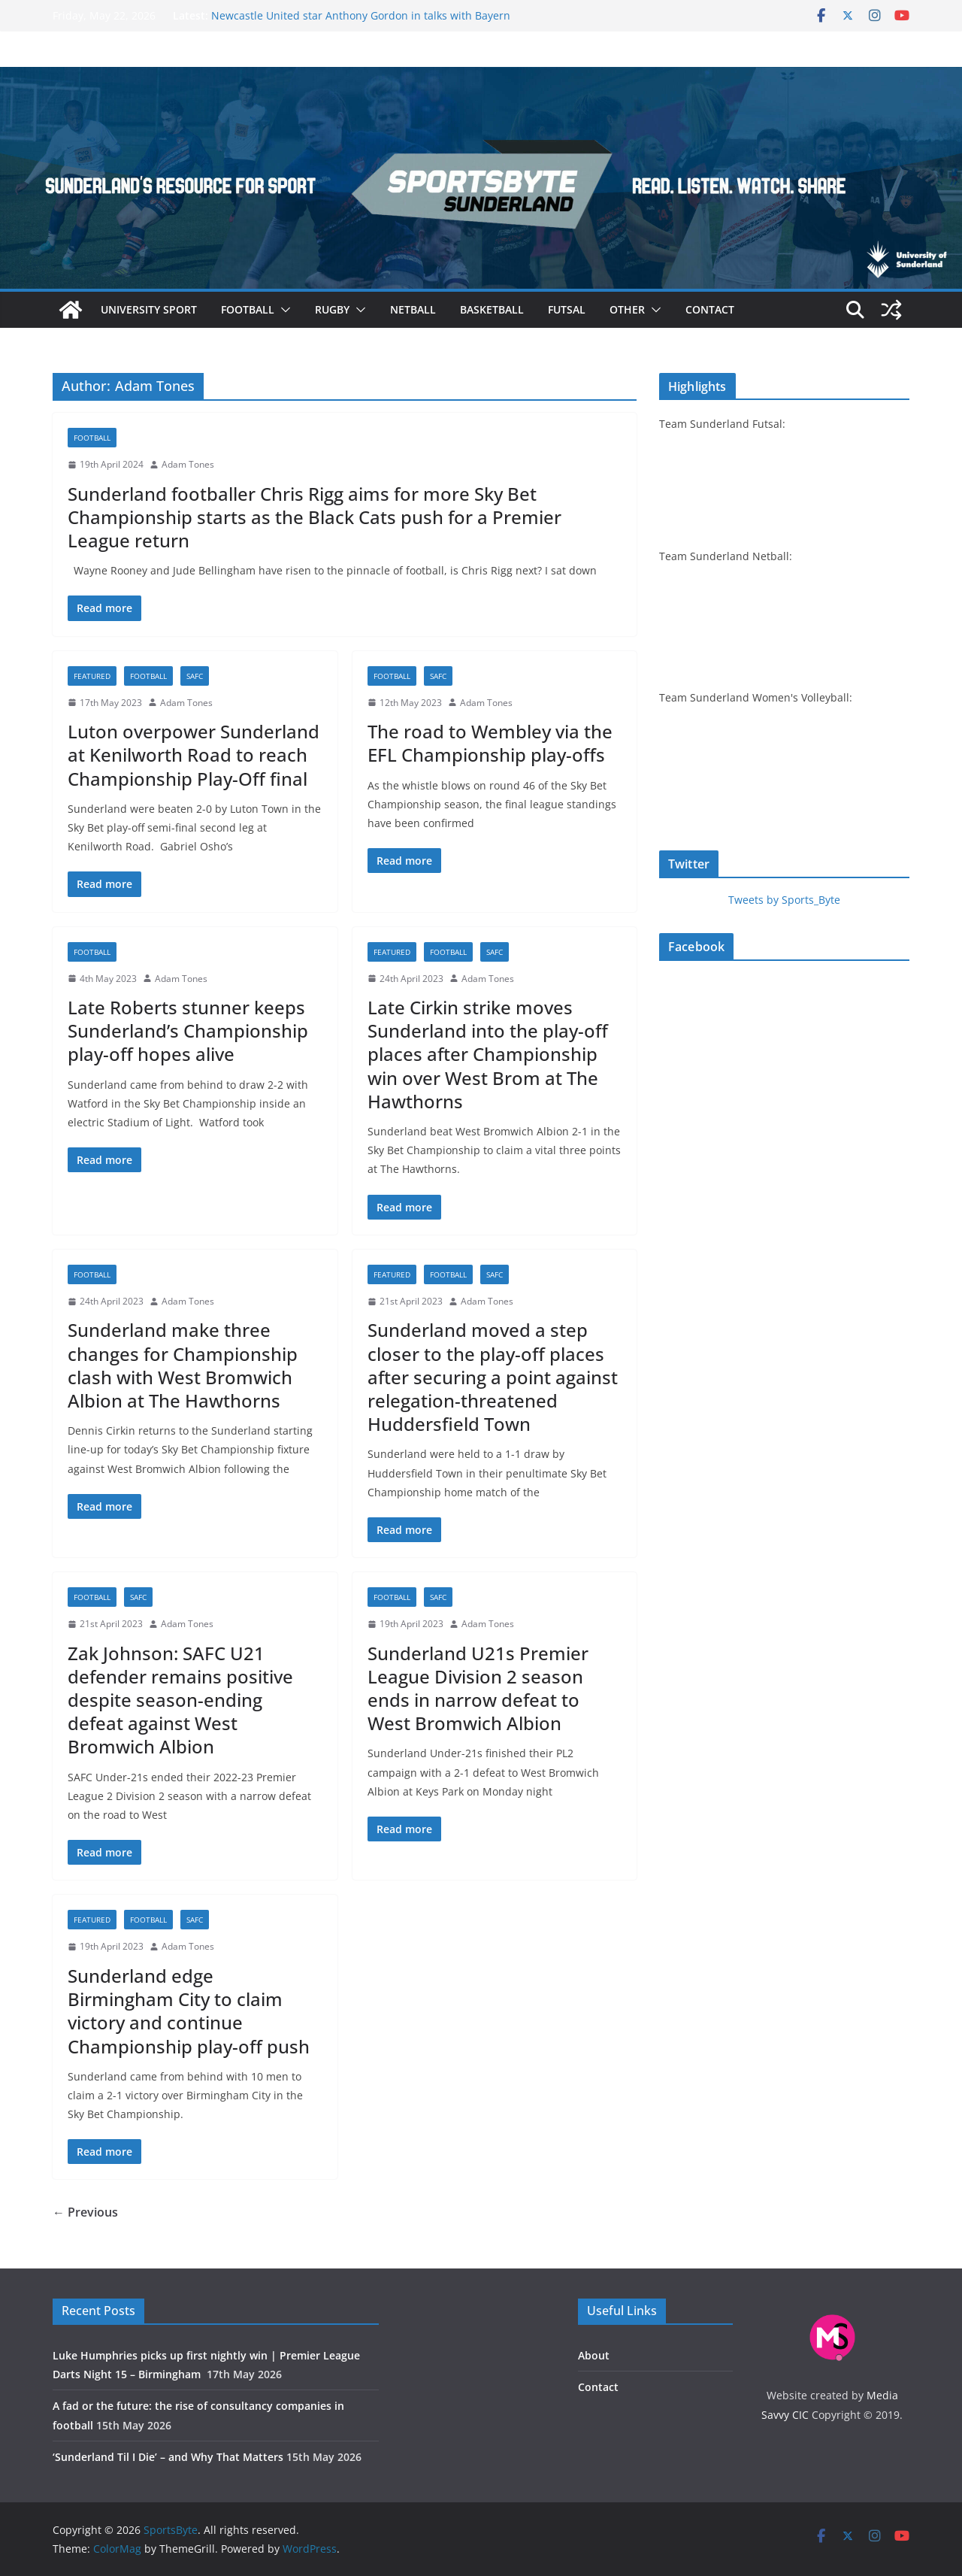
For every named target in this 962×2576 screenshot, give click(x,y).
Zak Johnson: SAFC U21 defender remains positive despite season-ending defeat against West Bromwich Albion (180, 1700)
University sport (149, 309)
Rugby (332, 309)
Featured (92, 676)
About (594, 2355)
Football (247, 309)
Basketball (492, 309)
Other (627, 309)
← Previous (85, 2212)
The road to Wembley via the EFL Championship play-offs (490, 743)
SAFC (194, 676)
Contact (709, 309)
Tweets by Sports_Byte (784, 900)
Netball (413, 309)
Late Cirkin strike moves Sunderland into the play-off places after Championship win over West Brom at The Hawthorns (488, 1054)
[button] (282, 309)
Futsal (566, 309)
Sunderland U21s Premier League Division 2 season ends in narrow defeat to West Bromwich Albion (478, 1688)
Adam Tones (188, 464)
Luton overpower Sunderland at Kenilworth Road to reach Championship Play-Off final (193, 754)
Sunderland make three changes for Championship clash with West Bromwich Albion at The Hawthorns (183, 1365)
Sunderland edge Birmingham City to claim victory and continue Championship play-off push (189, 2011)
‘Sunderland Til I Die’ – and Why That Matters (168, 2457)
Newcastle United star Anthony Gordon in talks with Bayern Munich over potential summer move (360, 23)
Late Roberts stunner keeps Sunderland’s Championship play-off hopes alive (188, 1030)
